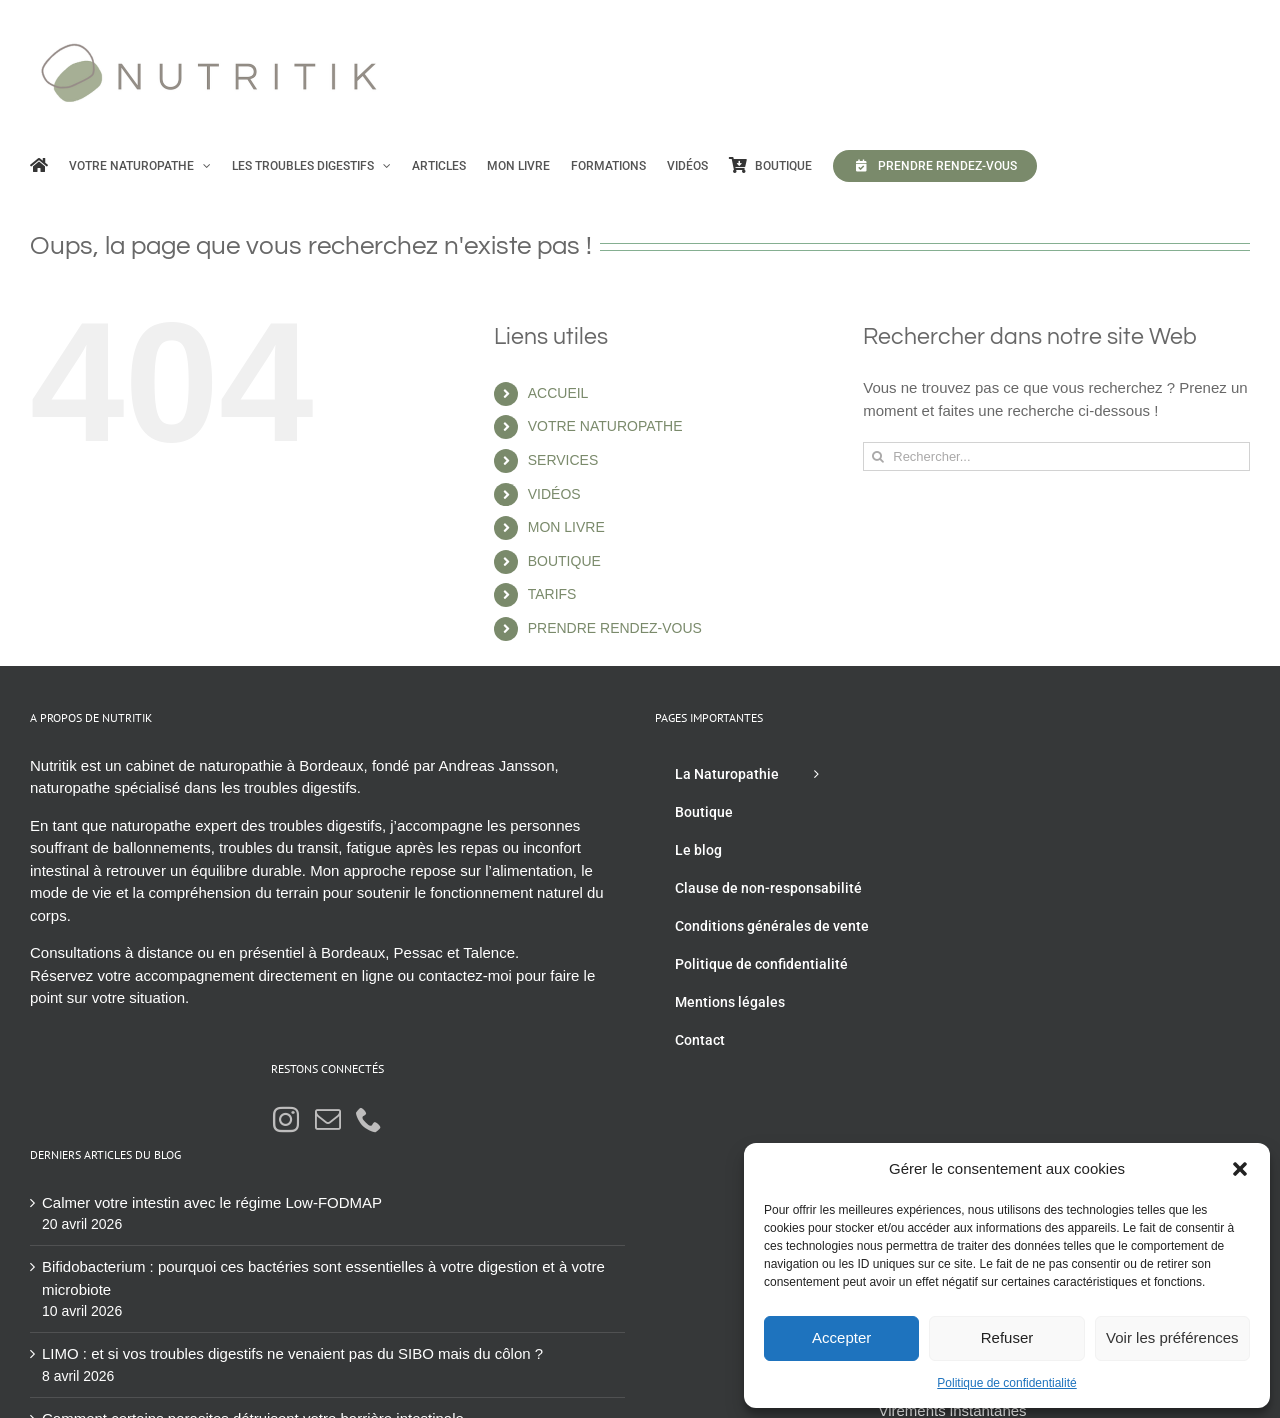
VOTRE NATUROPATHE (605, 426)
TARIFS (552, 594)
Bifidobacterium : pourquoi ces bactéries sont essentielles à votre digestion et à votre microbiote (323, 1278)
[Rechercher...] (1056, 456)
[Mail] (328, 1119)
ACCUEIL (558, 393)
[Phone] (369, 1119)
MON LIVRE (566, 527)
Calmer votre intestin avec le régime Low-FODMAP (212, 1202)
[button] (1240, 1169)
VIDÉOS (554, 494)
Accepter (841, 1337)
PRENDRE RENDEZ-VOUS (615, 628)
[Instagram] (286, 1119)
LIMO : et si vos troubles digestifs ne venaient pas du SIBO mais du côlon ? (292, 1353)
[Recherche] (877, 456)
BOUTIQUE (564, 561)
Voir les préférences (1172, 1337)
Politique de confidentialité (1006, 1383)
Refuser (1007, 1337)
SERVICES (563, 460)
